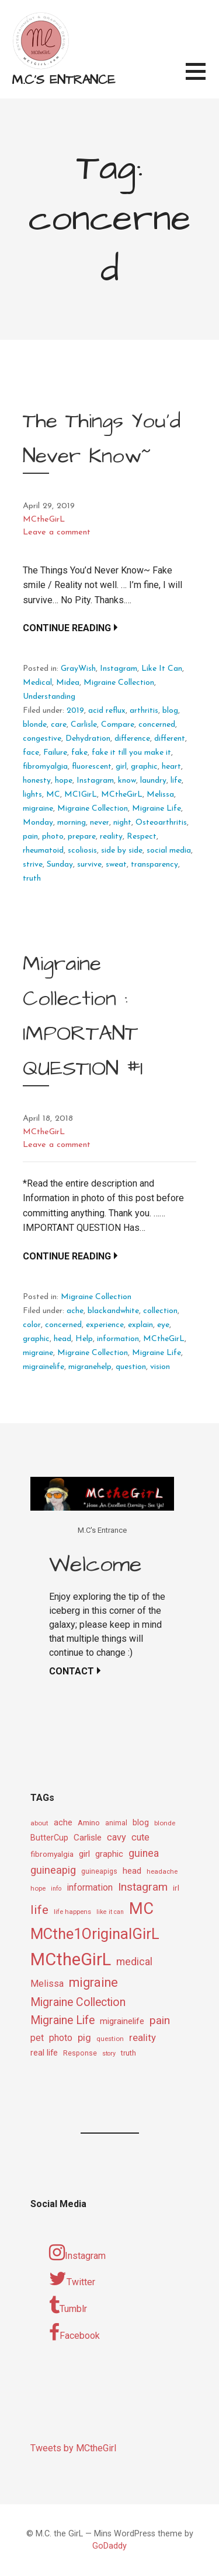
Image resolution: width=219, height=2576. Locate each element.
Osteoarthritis (161, 822)
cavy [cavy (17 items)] (116, 1837)
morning (71, 822)
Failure (55, 752)
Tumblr (68, 2305)
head (62, 1339)
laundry (153, 780)
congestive (42, 738)
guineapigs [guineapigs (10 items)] (99, 1871)
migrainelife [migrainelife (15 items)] (122, 2021)
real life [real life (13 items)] (44, 2053)
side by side (121, 850)
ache (75, 1311)
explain (140, 1325)
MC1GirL (80, 794)
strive (33, 864)
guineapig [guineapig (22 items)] (53, 1870)
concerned (156, 724)
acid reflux (107, 710)
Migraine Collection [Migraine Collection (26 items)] (78, 2002)
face (31, 752)
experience (105, 1325)
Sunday (60, 864)
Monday (38, 822)
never (99, 822)
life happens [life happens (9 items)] (72, 1912)
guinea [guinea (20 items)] (143, 1853)
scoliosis (82, 850)
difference (132, 738)
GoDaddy (109, 2546)
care (59, 724)
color (32, 1325)
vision (160, 1367)
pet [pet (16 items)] (37, 2037)
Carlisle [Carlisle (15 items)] (88, 1837)
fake (79, 752)
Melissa (160, 794)
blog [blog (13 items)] (141, 1823)
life (176, 780)
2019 (75, 710)
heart (171, 766)
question (131, 1367)
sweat (116, 864)
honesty (37, 780)
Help (84, 1339)
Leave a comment (57, 532)
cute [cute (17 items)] (140, 1837)
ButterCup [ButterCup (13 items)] (49, 1838)
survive (89, 864)
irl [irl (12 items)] (176, 1887)
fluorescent (92, 766)
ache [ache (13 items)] (63, 1823)
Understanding (49, 696)
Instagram (118, 668)
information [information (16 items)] (90, 1887)
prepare (82, 836)
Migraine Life (156, 808)
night (122, 822)
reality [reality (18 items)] (142, 2037)
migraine (38, 808)
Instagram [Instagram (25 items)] (143, 1887)
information (118, 1339)
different (169, 738)
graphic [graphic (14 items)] (109, 1854)
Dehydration (87, 738)
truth (32, 878)
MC (53, 794)
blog (170, 710)
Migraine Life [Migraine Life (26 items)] (62, 2020)
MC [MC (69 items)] (141, 1908)
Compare (117, 724)
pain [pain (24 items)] (160, 2020)
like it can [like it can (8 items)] (110, 1912)
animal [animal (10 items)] (116, 1823)
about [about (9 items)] (39, 1823)
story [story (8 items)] (109, 2053)
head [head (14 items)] (132, 1871)
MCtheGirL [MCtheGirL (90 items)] (70, 1959)
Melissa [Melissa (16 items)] (47, 1983)
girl (121, 766)
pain (30, 836)
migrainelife (43, 1367)
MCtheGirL (44, 519)
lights (32, 794)
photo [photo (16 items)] (60, 2037)
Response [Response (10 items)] (80, 2053)
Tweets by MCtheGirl (73, 2448)
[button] (202, 78)
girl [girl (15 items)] (84, 1854)
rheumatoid (43, 850)
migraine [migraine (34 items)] (93, 1982)
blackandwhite (113, 1311)
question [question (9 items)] (110, 2039)
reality (111, 836)
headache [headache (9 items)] (162, 1871)
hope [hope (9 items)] (38, 1888)
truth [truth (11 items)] (128, 2053)
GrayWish (78, 668)
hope (63, 780)
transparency (154, 864)
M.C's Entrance (63, 80)
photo (53, 836)
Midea (67, 682)
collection (160, 1311)
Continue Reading (67, 628)
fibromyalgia (45, 766)
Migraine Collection (119, 682)
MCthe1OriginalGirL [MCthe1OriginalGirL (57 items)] (94, 1933)
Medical (37, 682)
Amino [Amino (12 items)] (89, 1822)
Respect (142, 836)
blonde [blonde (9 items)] (164, 1823)
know (127, 780)
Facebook (74, 2332)
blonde (35, 724)
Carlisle (84, 724)
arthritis (144, 710)
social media (169, 850)
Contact (71, 1671)
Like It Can (161, 668)
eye (163, 1325)
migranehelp (90, 1367)
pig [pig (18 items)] (84, 2037)
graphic (144, 766)
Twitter (72, 2278)
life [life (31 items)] (39, 1910)
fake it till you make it (131, 752)
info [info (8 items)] (56, 1888)
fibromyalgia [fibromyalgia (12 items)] (52, 1854)
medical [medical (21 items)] (134, 1961)
